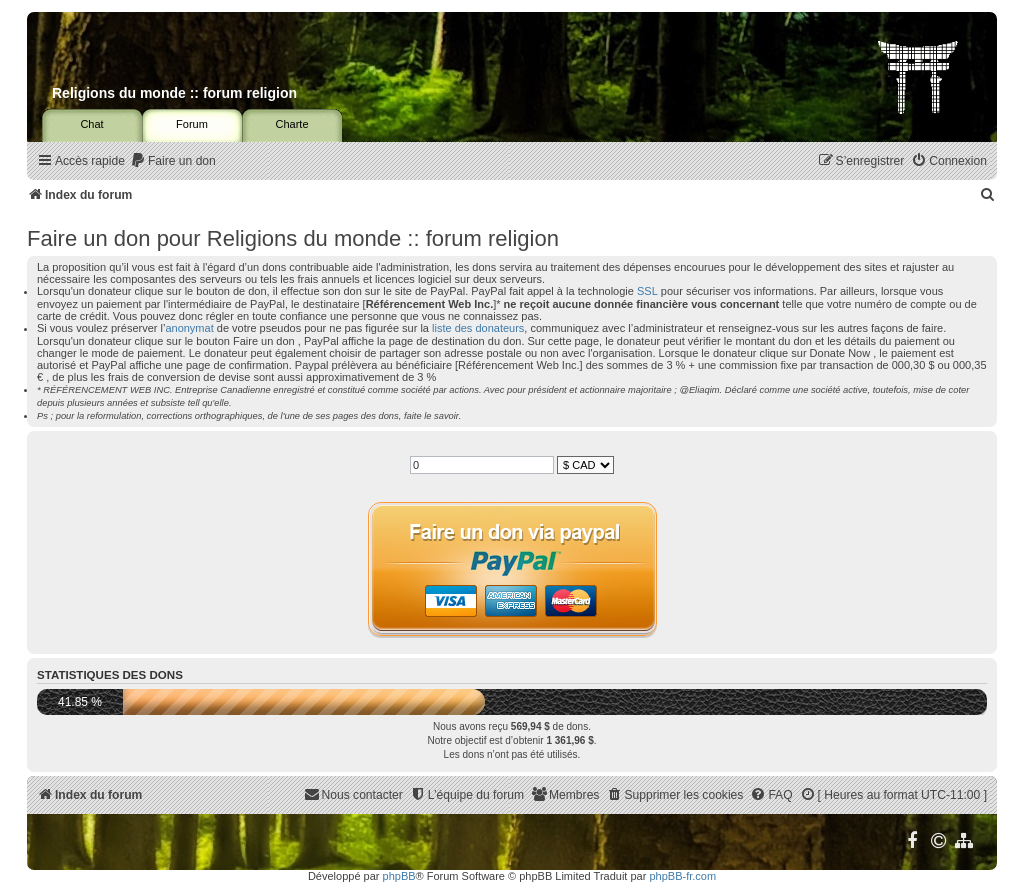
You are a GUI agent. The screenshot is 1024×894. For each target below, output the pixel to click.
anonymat (189, 328)
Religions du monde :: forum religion (174, 93)
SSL (647, 291)
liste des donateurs (478, 328)
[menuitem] (173, 161)
